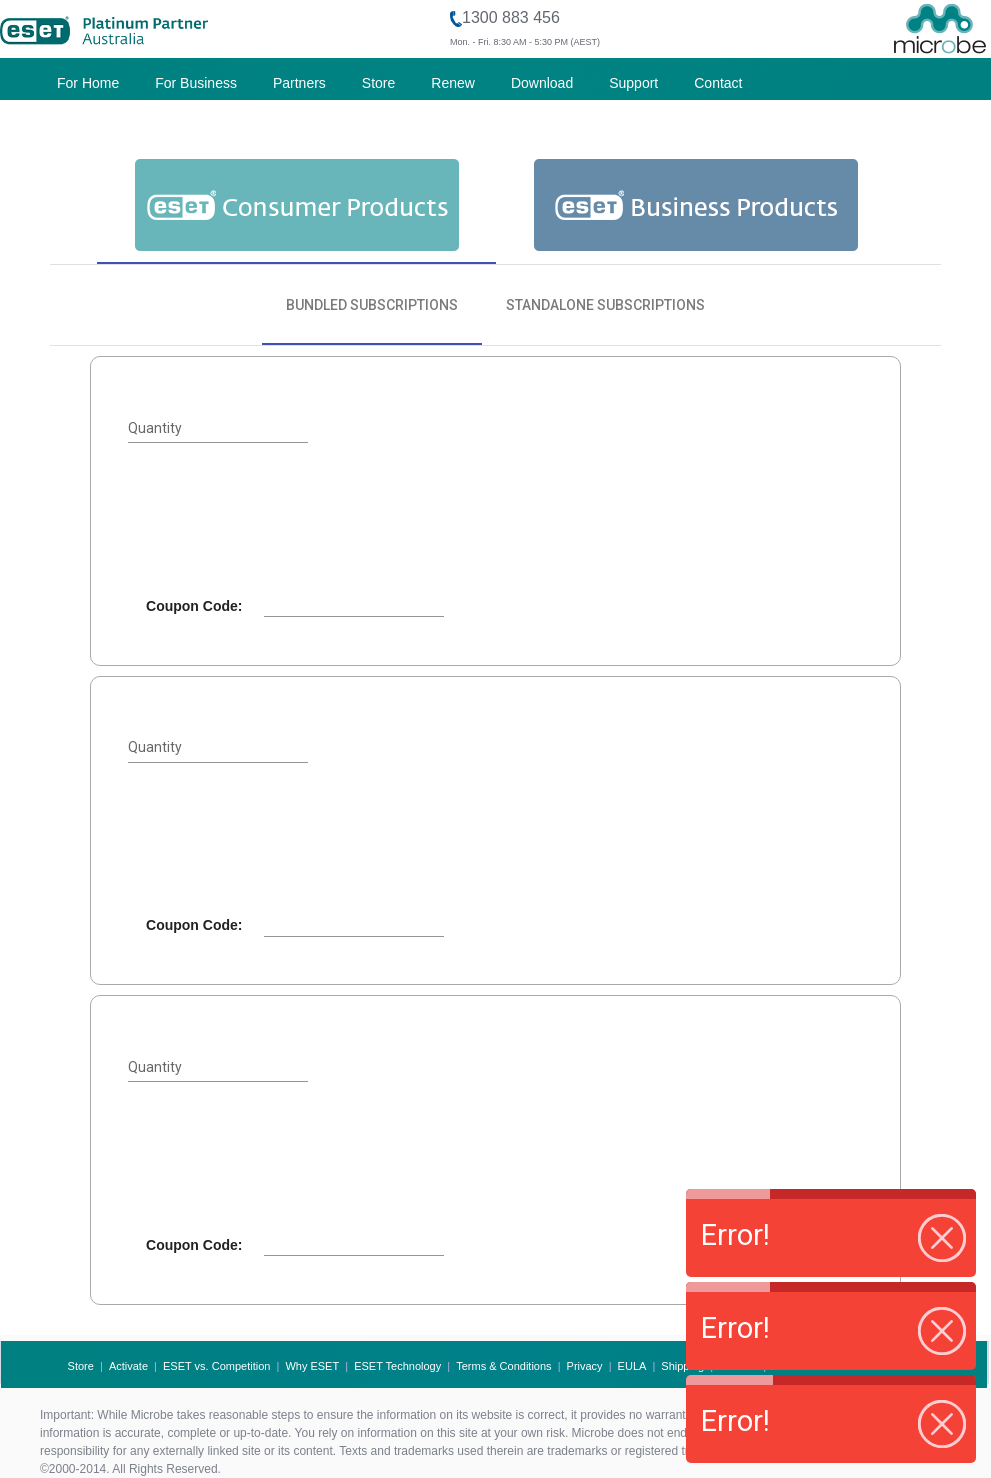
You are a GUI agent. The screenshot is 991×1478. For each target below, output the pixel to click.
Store (81, 1366)
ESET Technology (397, 1366)
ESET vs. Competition (216, 1366)
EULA (632, 1366)
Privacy (585, 1366)
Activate (128, 1366)
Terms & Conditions (503, 1366)
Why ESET (312, 1366)
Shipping (682, 1366)
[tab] (296, 204)
